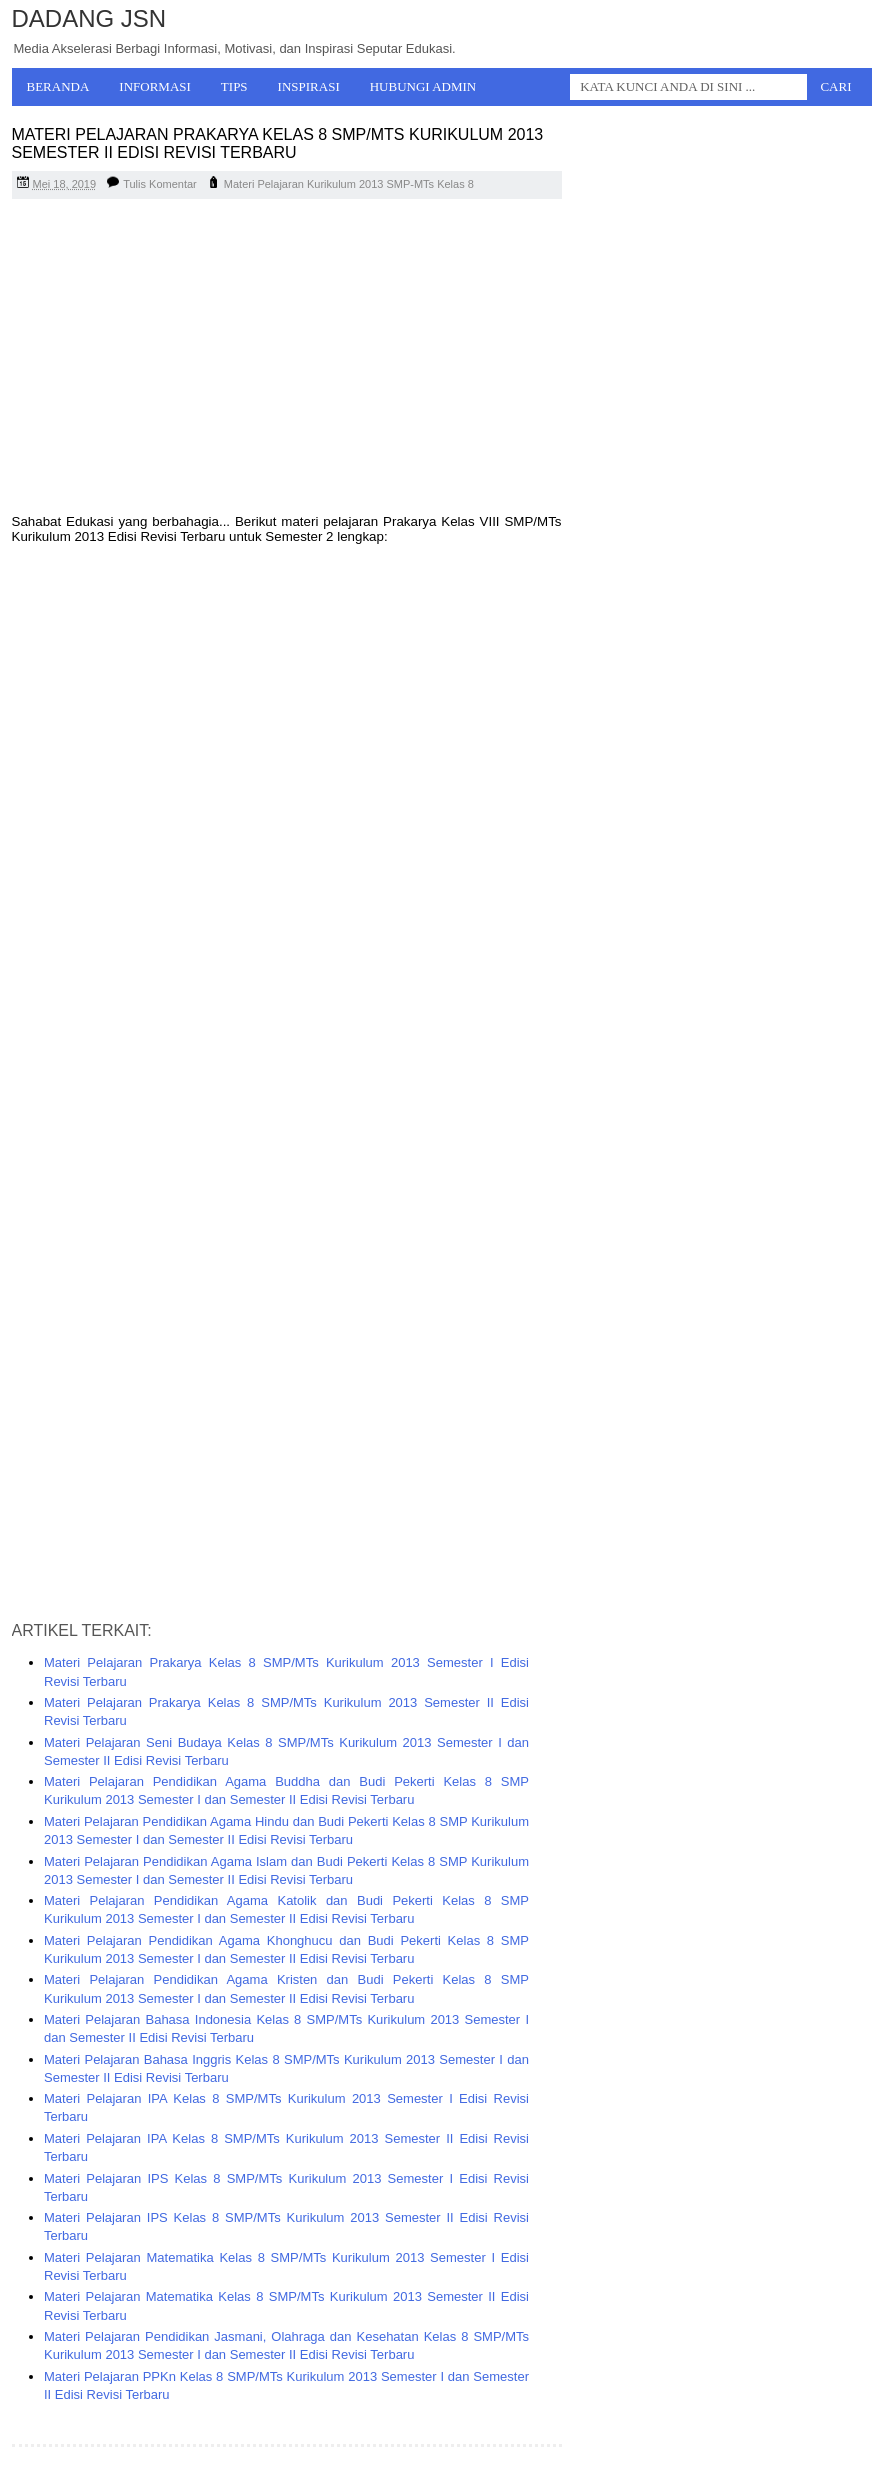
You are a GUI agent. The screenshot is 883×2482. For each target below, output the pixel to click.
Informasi (155, 86)
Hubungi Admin (423, 86)
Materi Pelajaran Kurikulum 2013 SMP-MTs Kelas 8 (349, 184)
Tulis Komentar (160, 184)
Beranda (58, 86)
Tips (234, 86)
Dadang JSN (89, 18)
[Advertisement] (287, 359)
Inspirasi (309, 86)
